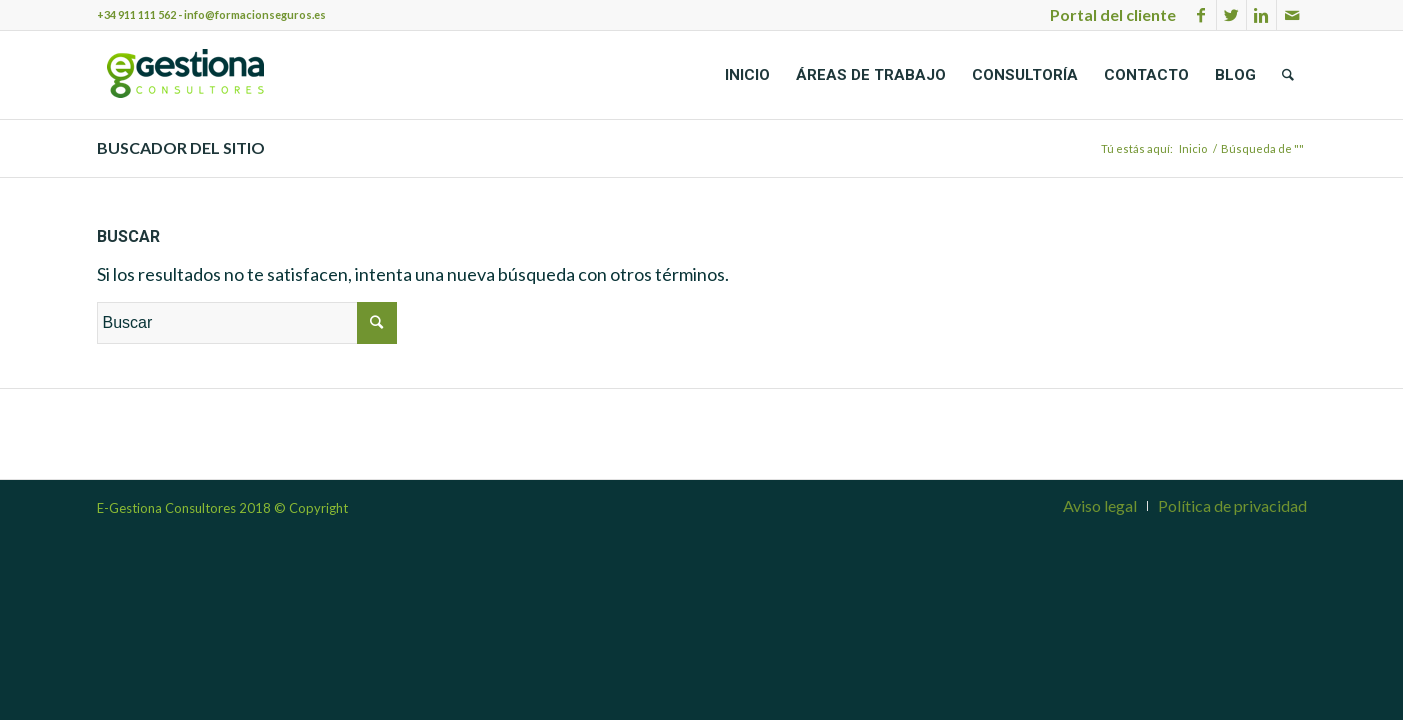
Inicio (1193, 148)
